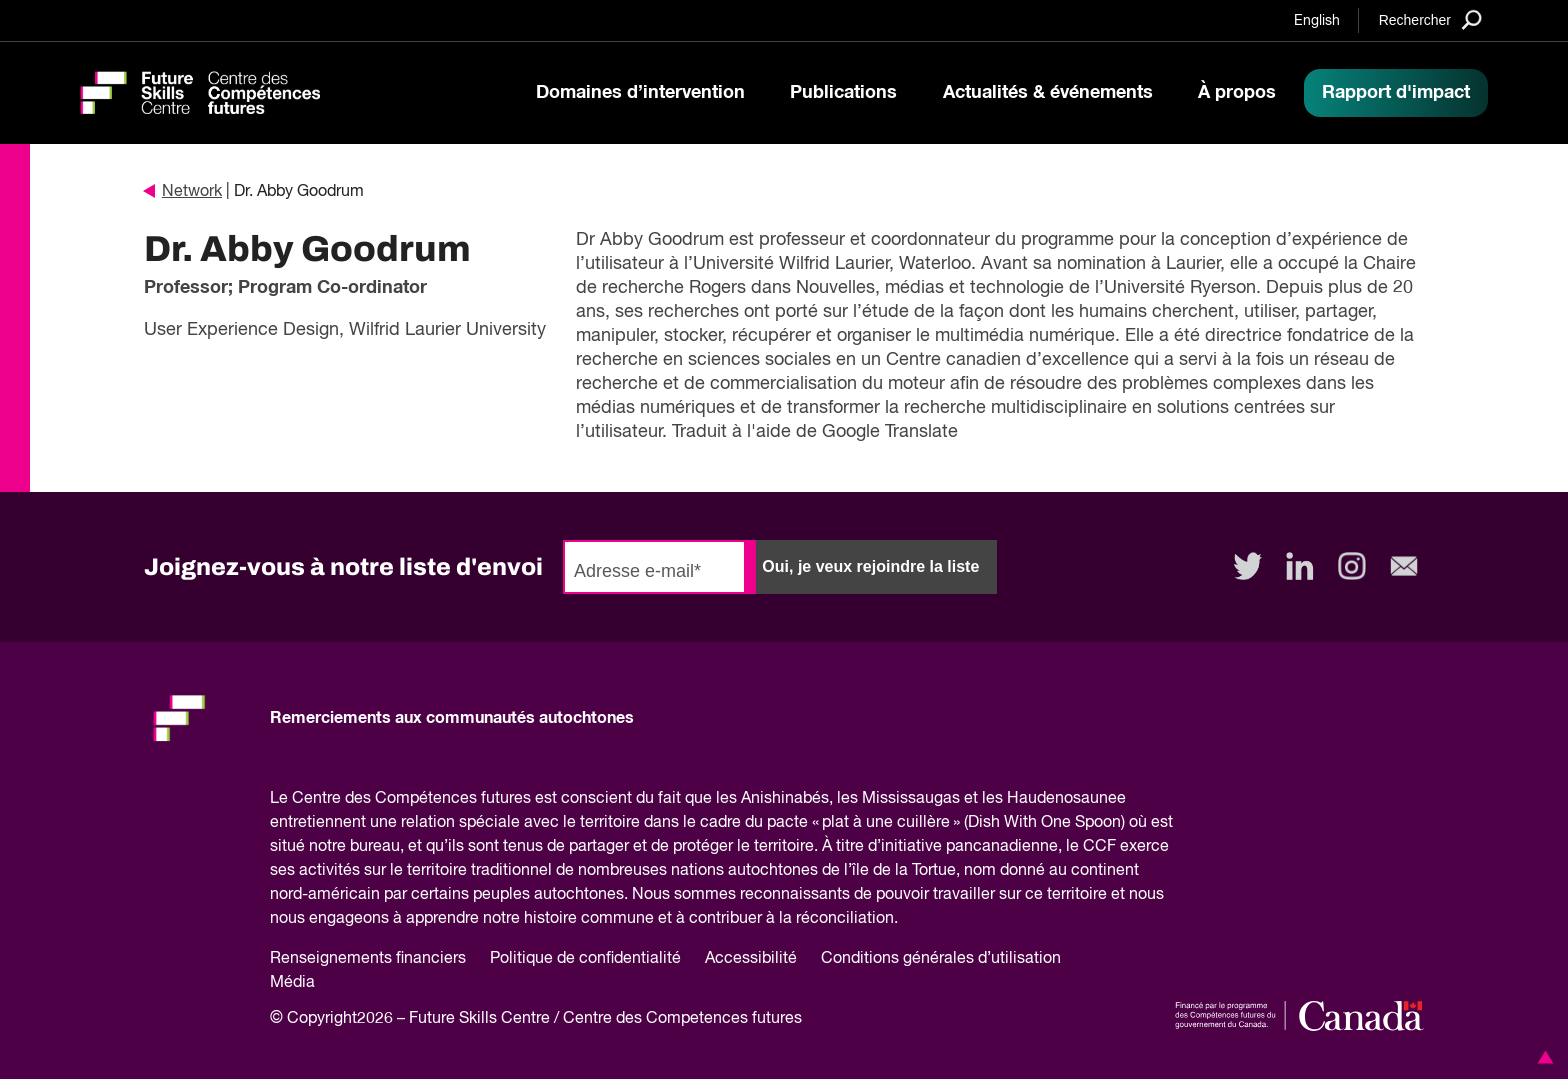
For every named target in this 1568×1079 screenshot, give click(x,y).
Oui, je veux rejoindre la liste (870, 566)
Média (292, 983)
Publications (843, 93)
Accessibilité (751, 959)
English (1317, 21)
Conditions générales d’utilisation (941, 959)
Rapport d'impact (1396, 93)
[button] (1542, 1057)
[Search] (1430, 19)
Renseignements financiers (368, 959)
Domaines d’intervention (640, 93)
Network (183, 192)
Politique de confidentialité (585, 959)
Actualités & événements (1048, 93)
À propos (1237, 93)
